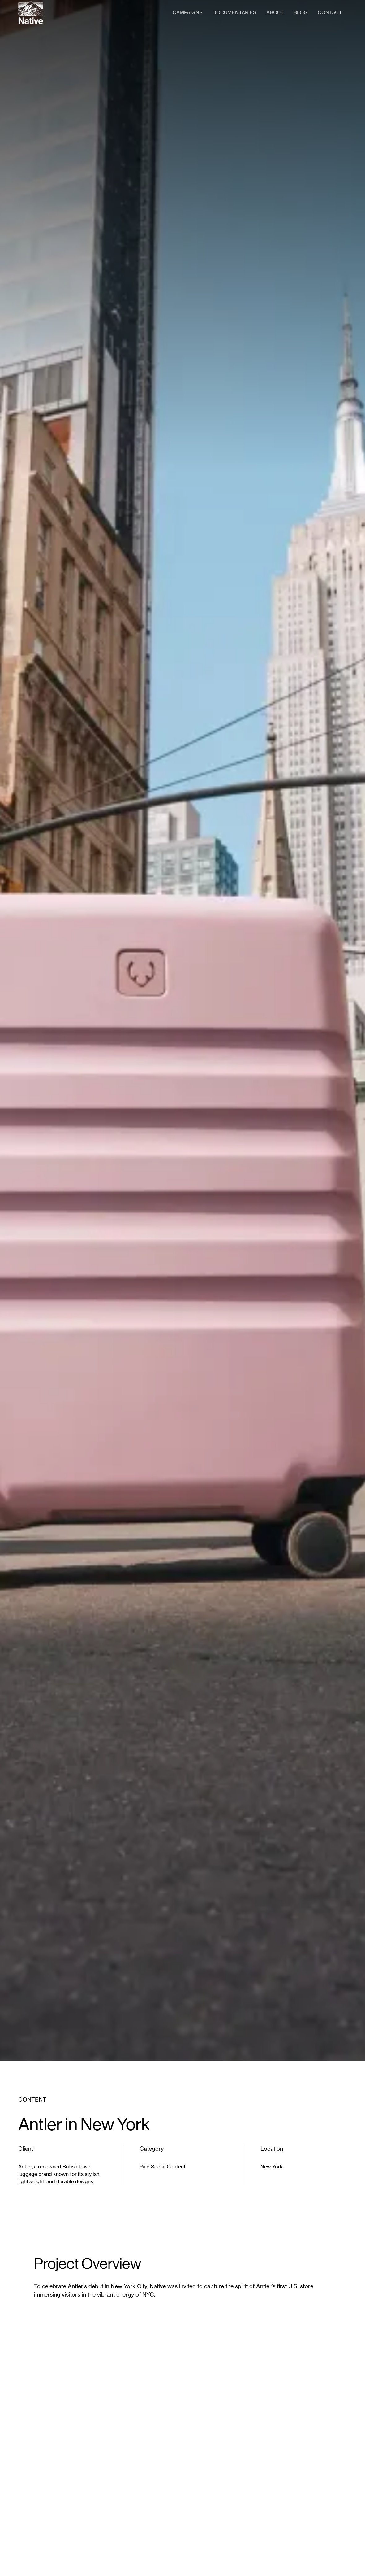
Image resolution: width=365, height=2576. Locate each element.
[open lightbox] (182, 2436)
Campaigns (188, 12)
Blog (301, 12)
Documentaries (234, 12)
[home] (30, 12)
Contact (330, 12)
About (275, 12)
